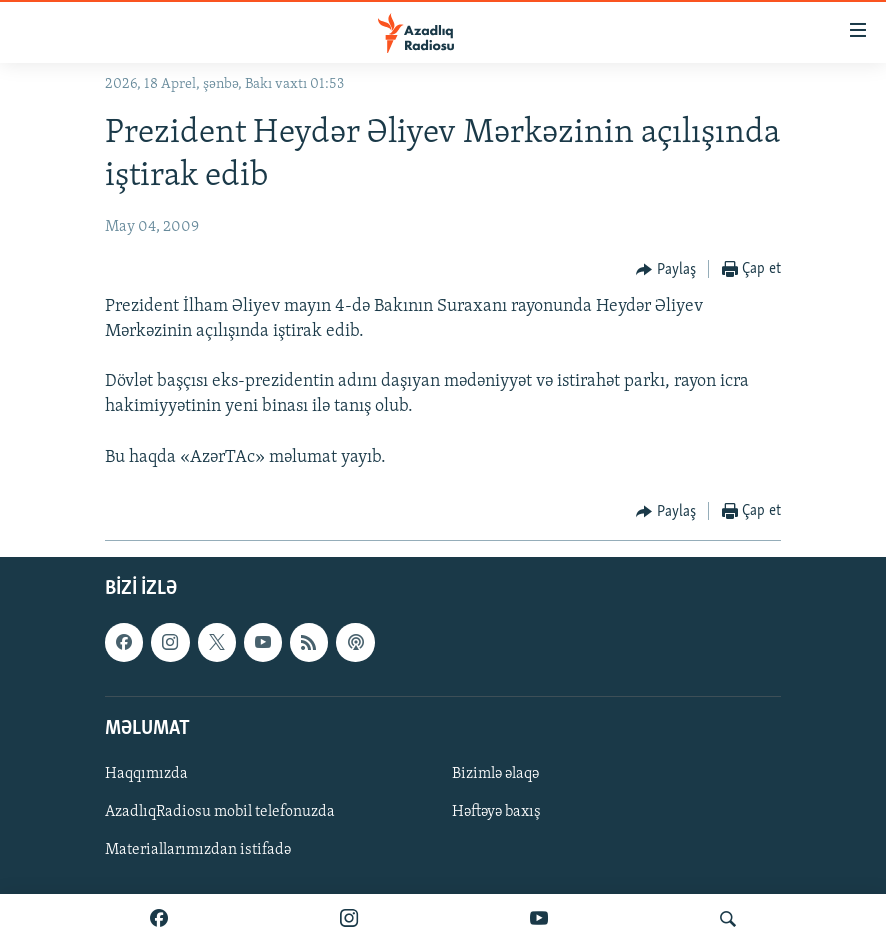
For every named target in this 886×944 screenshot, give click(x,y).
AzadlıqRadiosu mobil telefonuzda (220, 812)
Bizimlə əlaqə (495, 774)
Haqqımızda (146, 774)
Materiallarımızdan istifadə (198, 850)
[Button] (666, 270)
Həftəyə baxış (496, 812)
